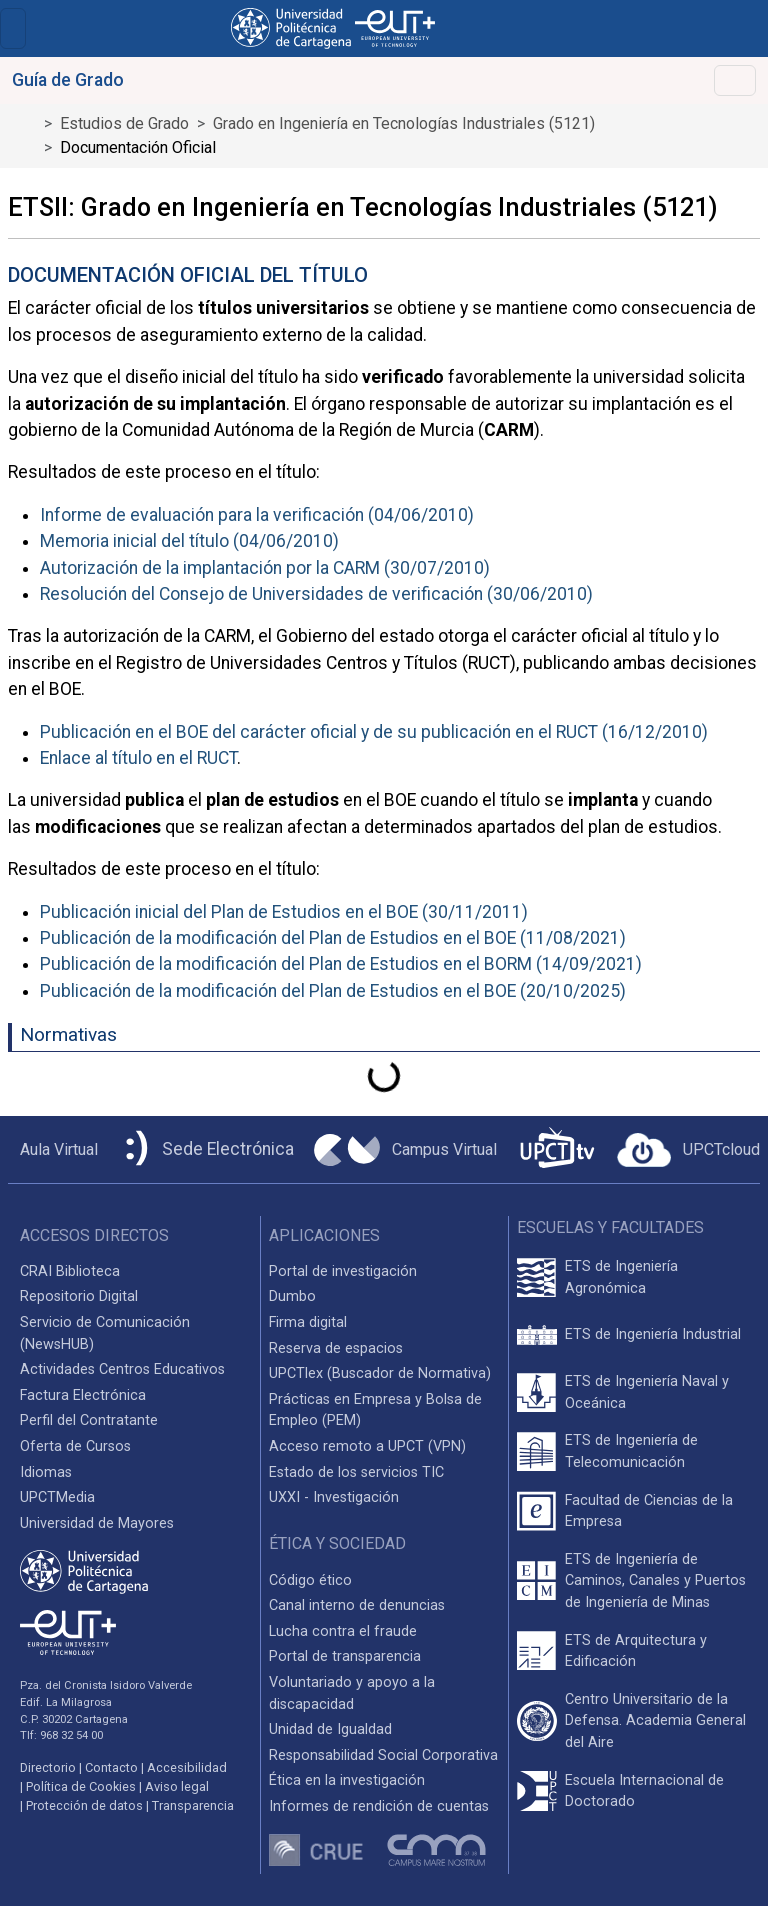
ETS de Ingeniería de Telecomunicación (631, 1451)
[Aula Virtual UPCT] (53, 1150)
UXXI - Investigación (334, 1497)
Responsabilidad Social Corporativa (383, 1755)
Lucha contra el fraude (343, 1631)
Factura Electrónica (83, 1395)
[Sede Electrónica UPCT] (206, 1149)
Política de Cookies (81, 1786)
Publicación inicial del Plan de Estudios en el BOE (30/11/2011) (284, 912)
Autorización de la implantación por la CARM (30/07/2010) (265, 568)
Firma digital (308, 1322)
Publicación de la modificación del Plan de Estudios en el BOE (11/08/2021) (333, 938)
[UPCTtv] (557, 1149)
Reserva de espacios (336, 1348)
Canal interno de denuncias (357, 1605)
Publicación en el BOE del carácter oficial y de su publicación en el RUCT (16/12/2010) (374, 732)
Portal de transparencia (345, 1656)
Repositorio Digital (79, 1296)
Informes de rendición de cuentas (379, 1806)
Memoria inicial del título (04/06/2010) (189, 541)
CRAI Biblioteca (70, 1271)
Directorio (48, 1767)
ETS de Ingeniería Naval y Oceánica (647, 1392)
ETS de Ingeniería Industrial (653, 1334)
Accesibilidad (187, 1767)
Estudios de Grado (124, 123)
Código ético (310, 1580)
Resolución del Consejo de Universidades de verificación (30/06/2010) (316, 594)
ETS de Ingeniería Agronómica (621, 1277)
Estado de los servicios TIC (356, 1472)
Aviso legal (177, 1786)
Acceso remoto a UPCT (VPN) (367, 1446)
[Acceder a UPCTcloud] (688, 1150)
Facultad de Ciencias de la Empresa (649, 1511)
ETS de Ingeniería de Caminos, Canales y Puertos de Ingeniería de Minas (655, 1581)
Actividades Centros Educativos (122, 1369)
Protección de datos (84, 1805)
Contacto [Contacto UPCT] (111, 1767)
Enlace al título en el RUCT (138, 758)
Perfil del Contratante (89, 1420)
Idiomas (46, 1472)
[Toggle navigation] (13, 28)
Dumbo (292, 1296)
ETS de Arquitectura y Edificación (636, 1651)
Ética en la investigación (347, 1780)
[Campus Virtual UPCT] (405, 1150)
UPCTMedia (57, 1497)
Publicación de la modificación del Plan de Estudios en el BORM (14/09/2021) (341, 964)
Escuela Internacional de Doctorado (644, 1791)
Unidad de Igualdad (330, 1729)
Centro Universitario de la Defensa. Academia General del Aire (655, 1721)
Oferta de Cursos (75, 1446)
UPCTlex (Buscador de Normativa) (380, 1373)
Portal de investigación (343, 1271)
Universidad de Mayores (97, 1523)
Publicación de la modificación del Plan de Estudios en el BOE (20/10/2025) (333, 991)
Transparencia (193, 1805)
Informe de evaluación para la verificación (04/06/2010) (257, 515)
